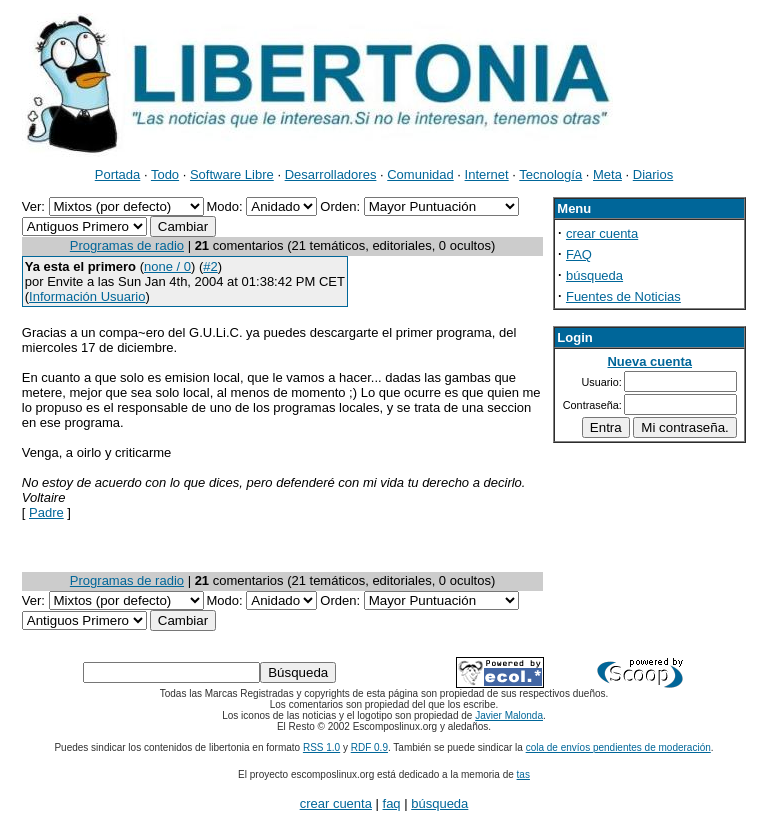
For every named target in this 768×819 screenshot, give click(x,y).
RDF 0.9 (369, 747)
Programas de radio (127, 245)
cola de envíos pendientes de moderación (618, 747)
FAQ (579, 254)
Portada (118, 174)
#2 (210, 266)
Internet (487, 174)
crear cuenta (602, 233)
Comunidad (420, 174)
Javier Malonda (509, 715)
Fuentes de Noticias (623, 296)
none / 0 (167, 266)
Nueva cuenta (649, 361)
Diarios (653, 174)
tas (523, 774)
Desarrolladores (331, 174)
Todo (165, 174)
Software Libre (232, 174)
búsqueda (594, 275)
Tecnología (550, 174)
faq (392, 803)
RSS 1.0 (321, 747)
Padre (46, 512)
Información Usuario (87, 296)
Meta (607, 174)
